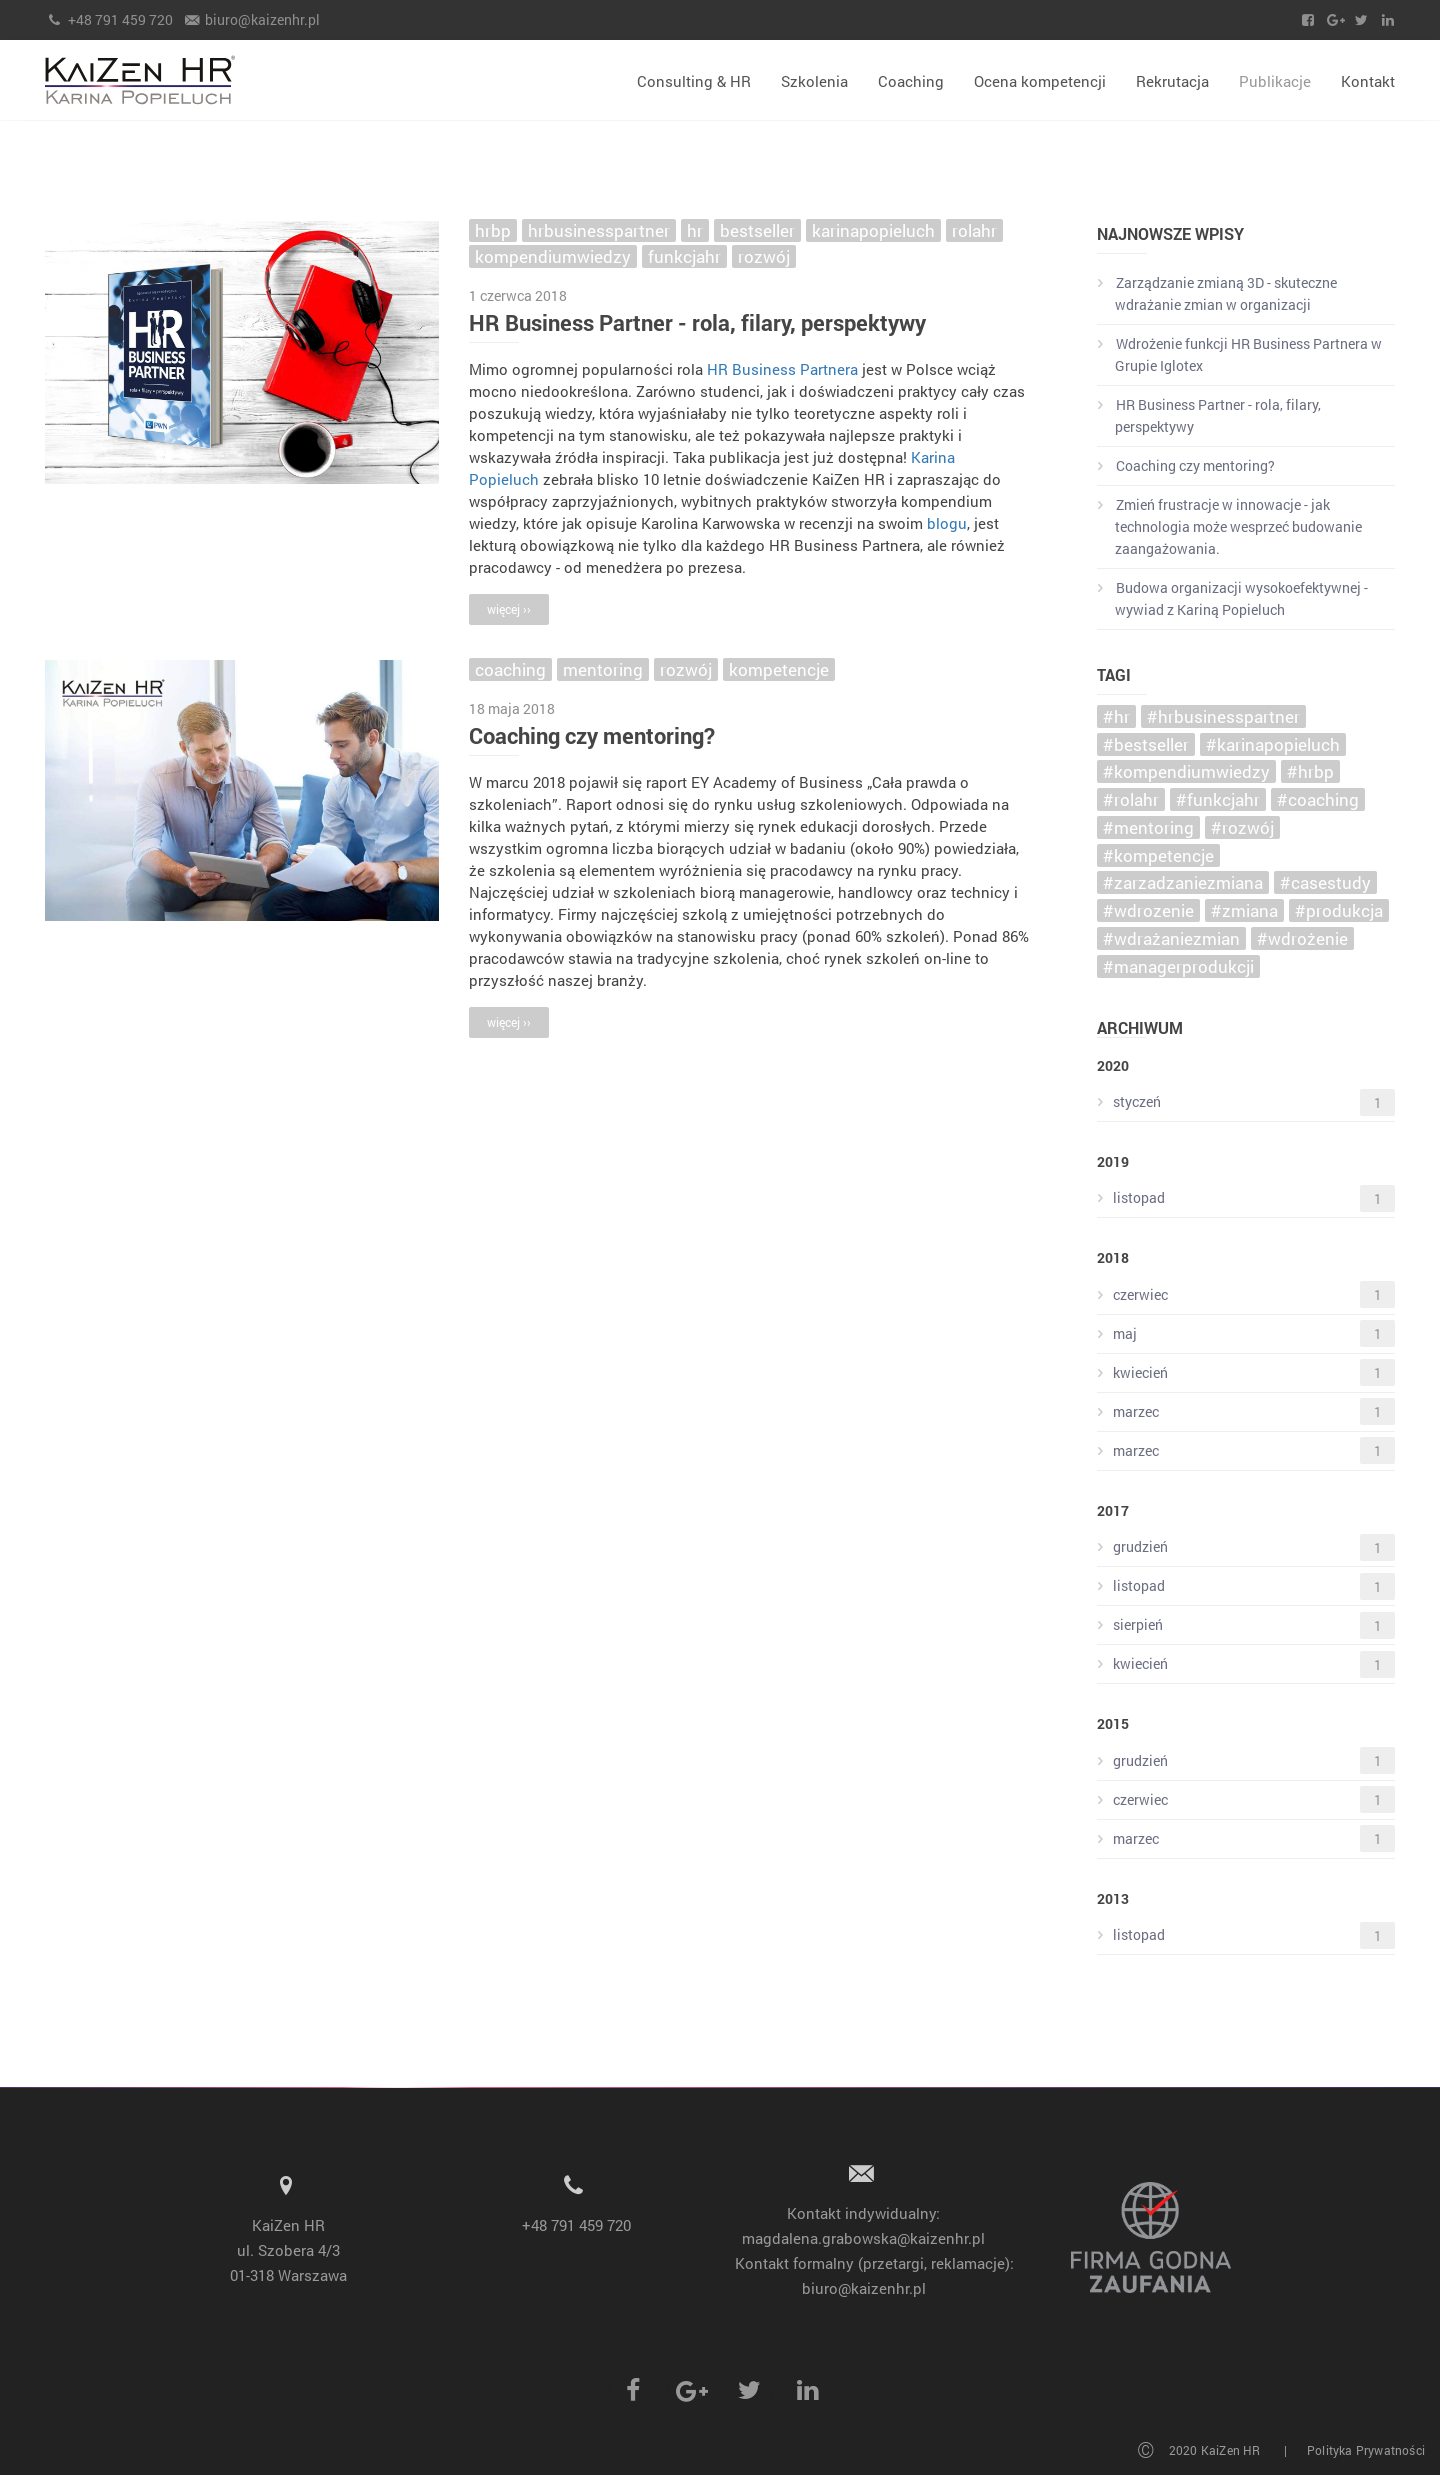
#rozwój (1242, 827)
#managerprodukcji (1178, 966)
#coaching (1318, 799)
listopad (1246, 1198)
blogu (947, 523)
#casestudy (1325, 882)
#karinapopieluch (1273, 744)
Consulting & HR (694, 81)
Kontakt (1368, 81)
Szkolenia (814, 81)
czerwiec (1246, 1294)
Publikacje (1275, 81)
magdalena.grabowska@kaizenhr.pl (863, 2238)
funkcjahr (684, 256)
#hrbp (1310, 771)
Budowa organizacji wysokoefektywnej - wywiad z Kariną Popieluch (1232, 598)
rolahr (974, 230)
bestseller (757, 230)
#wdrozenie (1148, 910)
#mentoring (1148, 827)
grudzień (1246, 1547)
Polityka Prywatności (1366, 2450)
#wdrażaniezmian (1171, 938)
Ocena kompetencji (1040, 81)
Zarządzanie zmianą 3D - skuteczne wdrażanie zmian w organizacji (1217, 293)
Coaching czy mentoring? (592, 735)
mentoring (603, 669)
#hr (1116, 716)
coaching (510, 669)
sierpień (1246, 1625)
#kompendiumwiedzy (1186, 771)
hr (695, 230)
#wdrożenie (1302, 938)
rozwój (764, 256)
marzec (1246, 1411)
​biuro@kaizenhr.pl (864, 2288)
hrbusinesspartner (599, 230)
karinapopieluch (873, 230)
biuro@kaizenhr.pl (252, 19)
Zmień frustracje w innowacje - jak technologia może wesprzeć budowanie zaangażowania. (1229, 526)
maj (1246, 1333)
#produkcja (1339, 910)
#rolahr (1131, 799)
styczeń (1246, 1102)
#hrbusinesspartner (1223, 716)
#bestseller (1146, 744)
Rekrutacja (1172, 81)
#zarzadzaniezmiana (1183, 882)
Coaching (911, 81)
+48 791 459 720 (109, 19)
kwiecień (1246, 1372)
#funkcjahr (1218, 799)
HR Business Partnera (782, 369)
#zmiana (1244, 910)
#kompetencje (1158, 855)
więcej (509, 609)
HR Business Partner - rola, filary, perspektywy (697, 322)
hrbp (493, 230)
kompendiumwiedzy (553, 256)
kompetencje (779, 669)
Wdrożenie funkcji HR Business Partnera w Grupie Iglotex (1239, 354)
